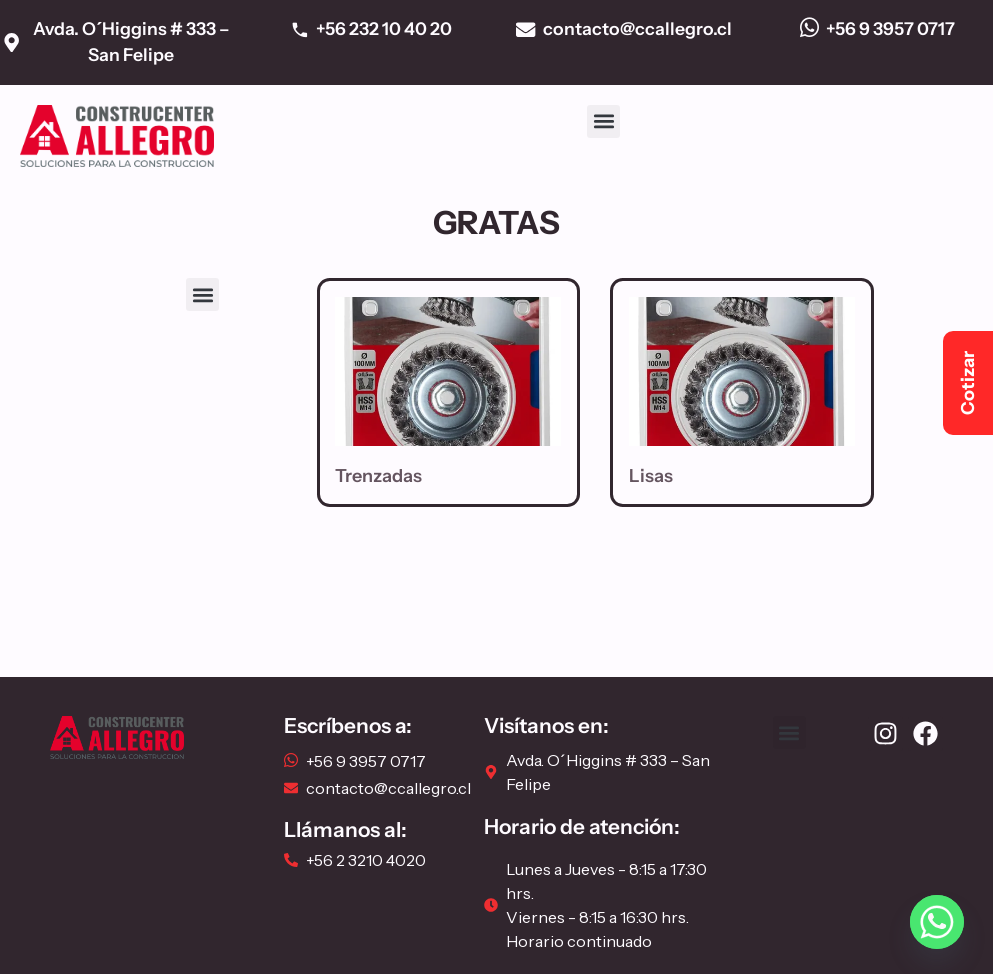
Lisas (651, 476)
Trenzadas (378, 476)
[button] (603, 121)
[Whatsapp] (937, 922)
